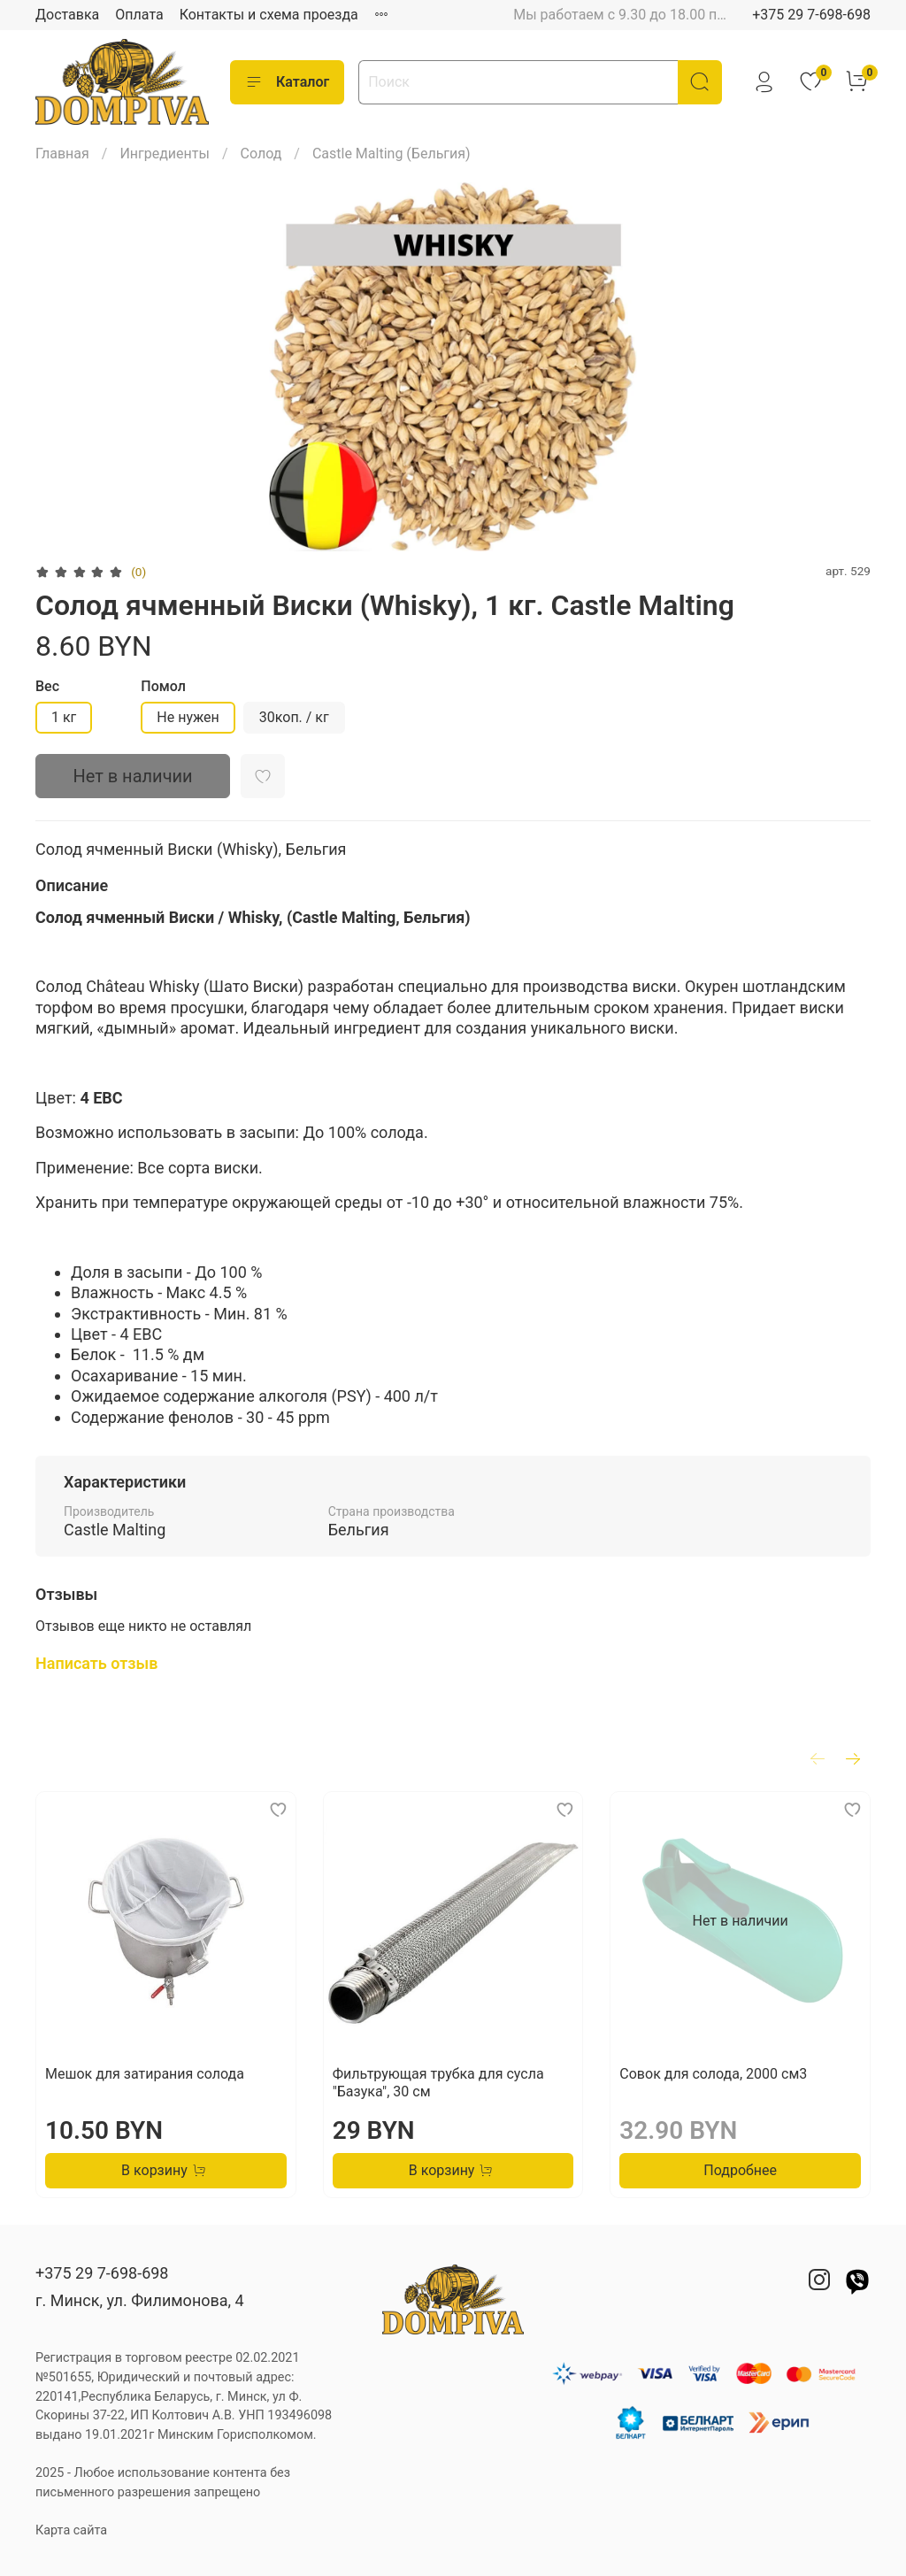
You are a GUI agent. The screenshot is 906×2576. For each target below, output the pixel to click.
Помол (163, 686)
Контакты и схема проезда (269, 14)
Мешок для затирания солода (144, 2073)
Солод (260, 153)
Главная (62, 153)
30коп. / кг (294, 717)
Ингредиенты (164, 153)
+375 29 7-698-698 (811, 14)
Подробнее (740, 2170)
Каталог (287, 82)
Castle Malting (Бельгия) (391, 153)
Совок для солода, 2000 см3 (713, 2073)
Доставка (67, 14)
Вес (47, 686)
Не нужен (188, 717)
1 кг (63, 717)
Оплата (139, 14)
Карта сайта (71, 2530)
